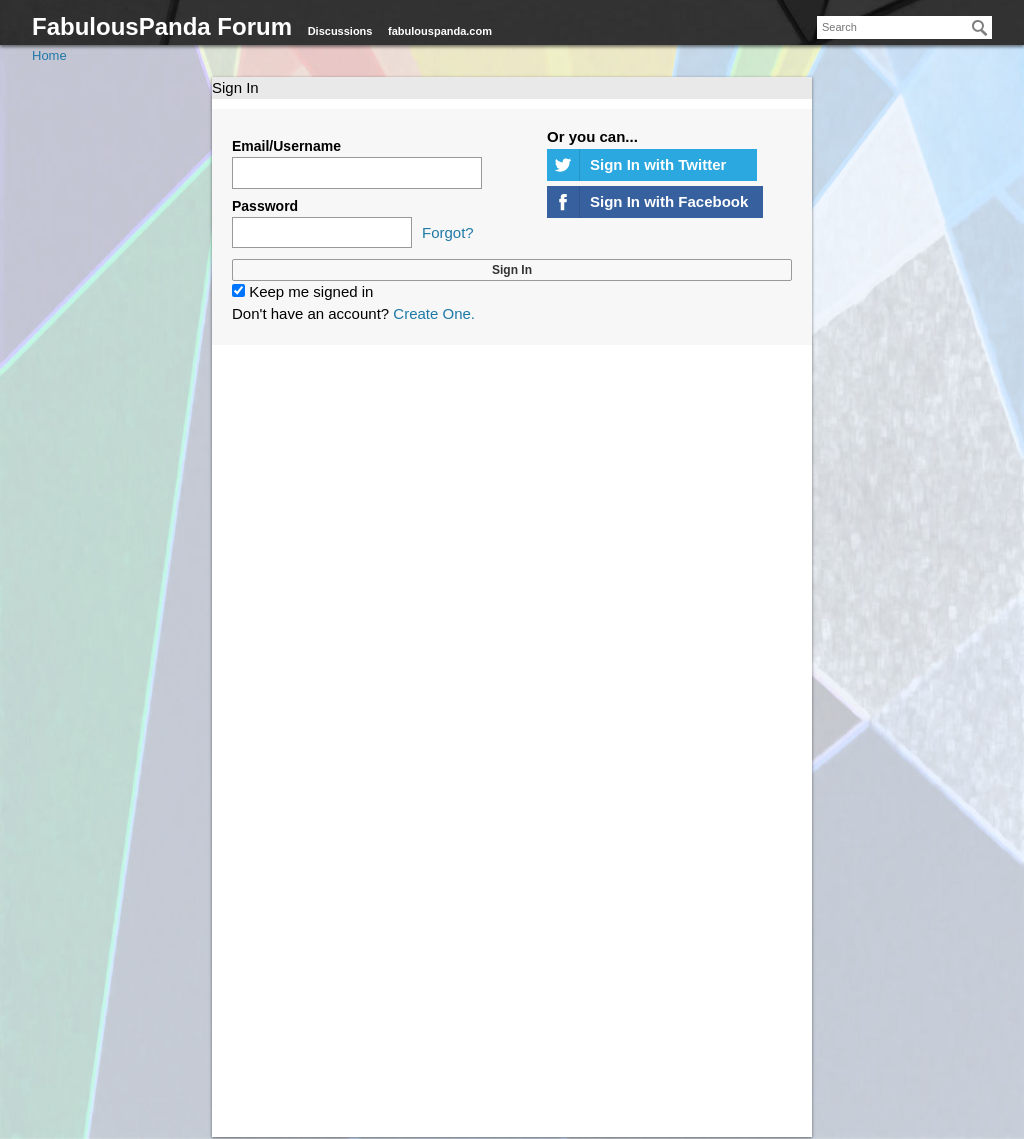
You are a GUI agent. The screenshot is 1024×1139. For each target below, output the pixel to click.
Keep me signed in (302, 291)
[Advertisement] (512, 597)
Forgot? (448, 232)
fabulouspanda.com (440, 31)
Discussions (340, 31)
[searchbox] (904, 27)
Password (265, 206)
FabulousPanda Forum (162, 26)
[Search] (980, 28)
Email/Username (286, 146)
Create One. (434, 313)
